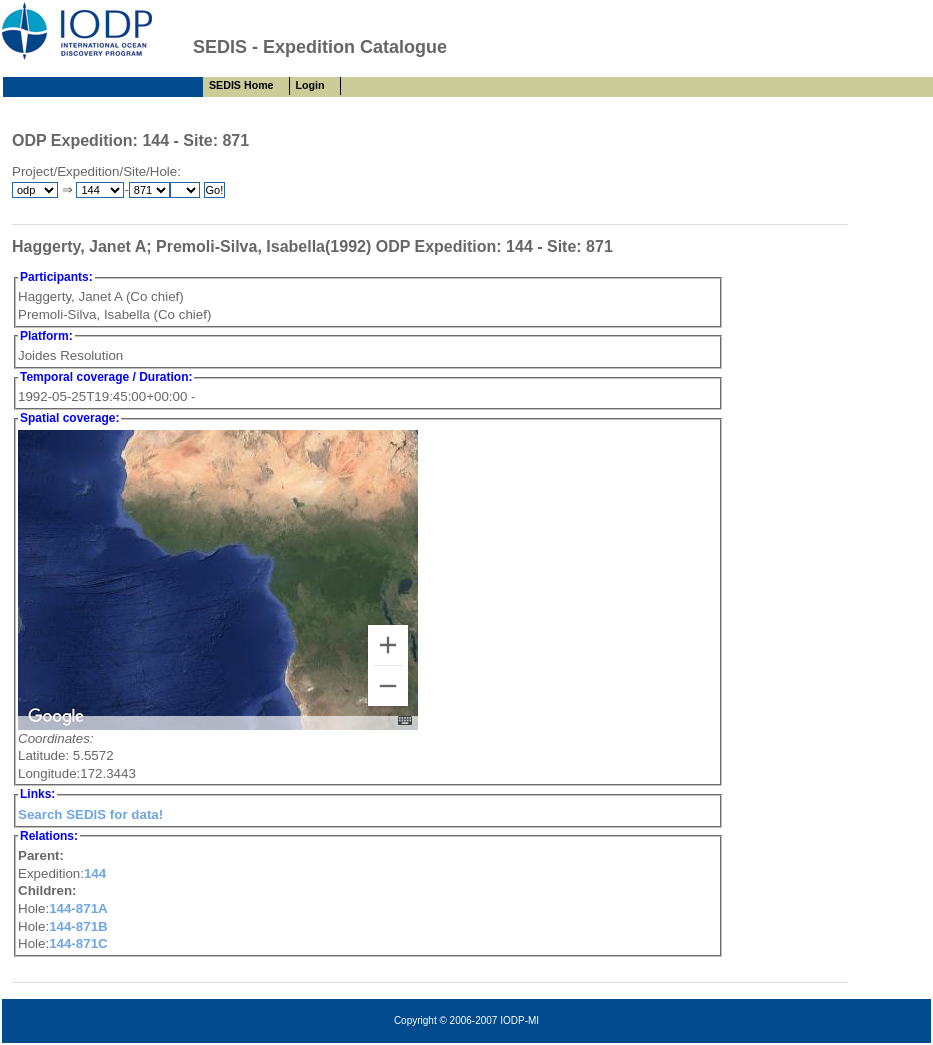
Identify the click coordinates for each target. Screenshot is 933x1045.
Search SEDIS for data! (90, 814)
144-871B (78, 926)
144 (95, 873)
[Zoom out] (388, 686)
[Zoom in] (388, 645)
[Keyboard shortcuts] (405, 720)
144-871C (78, 943)
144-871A (78, 908)
